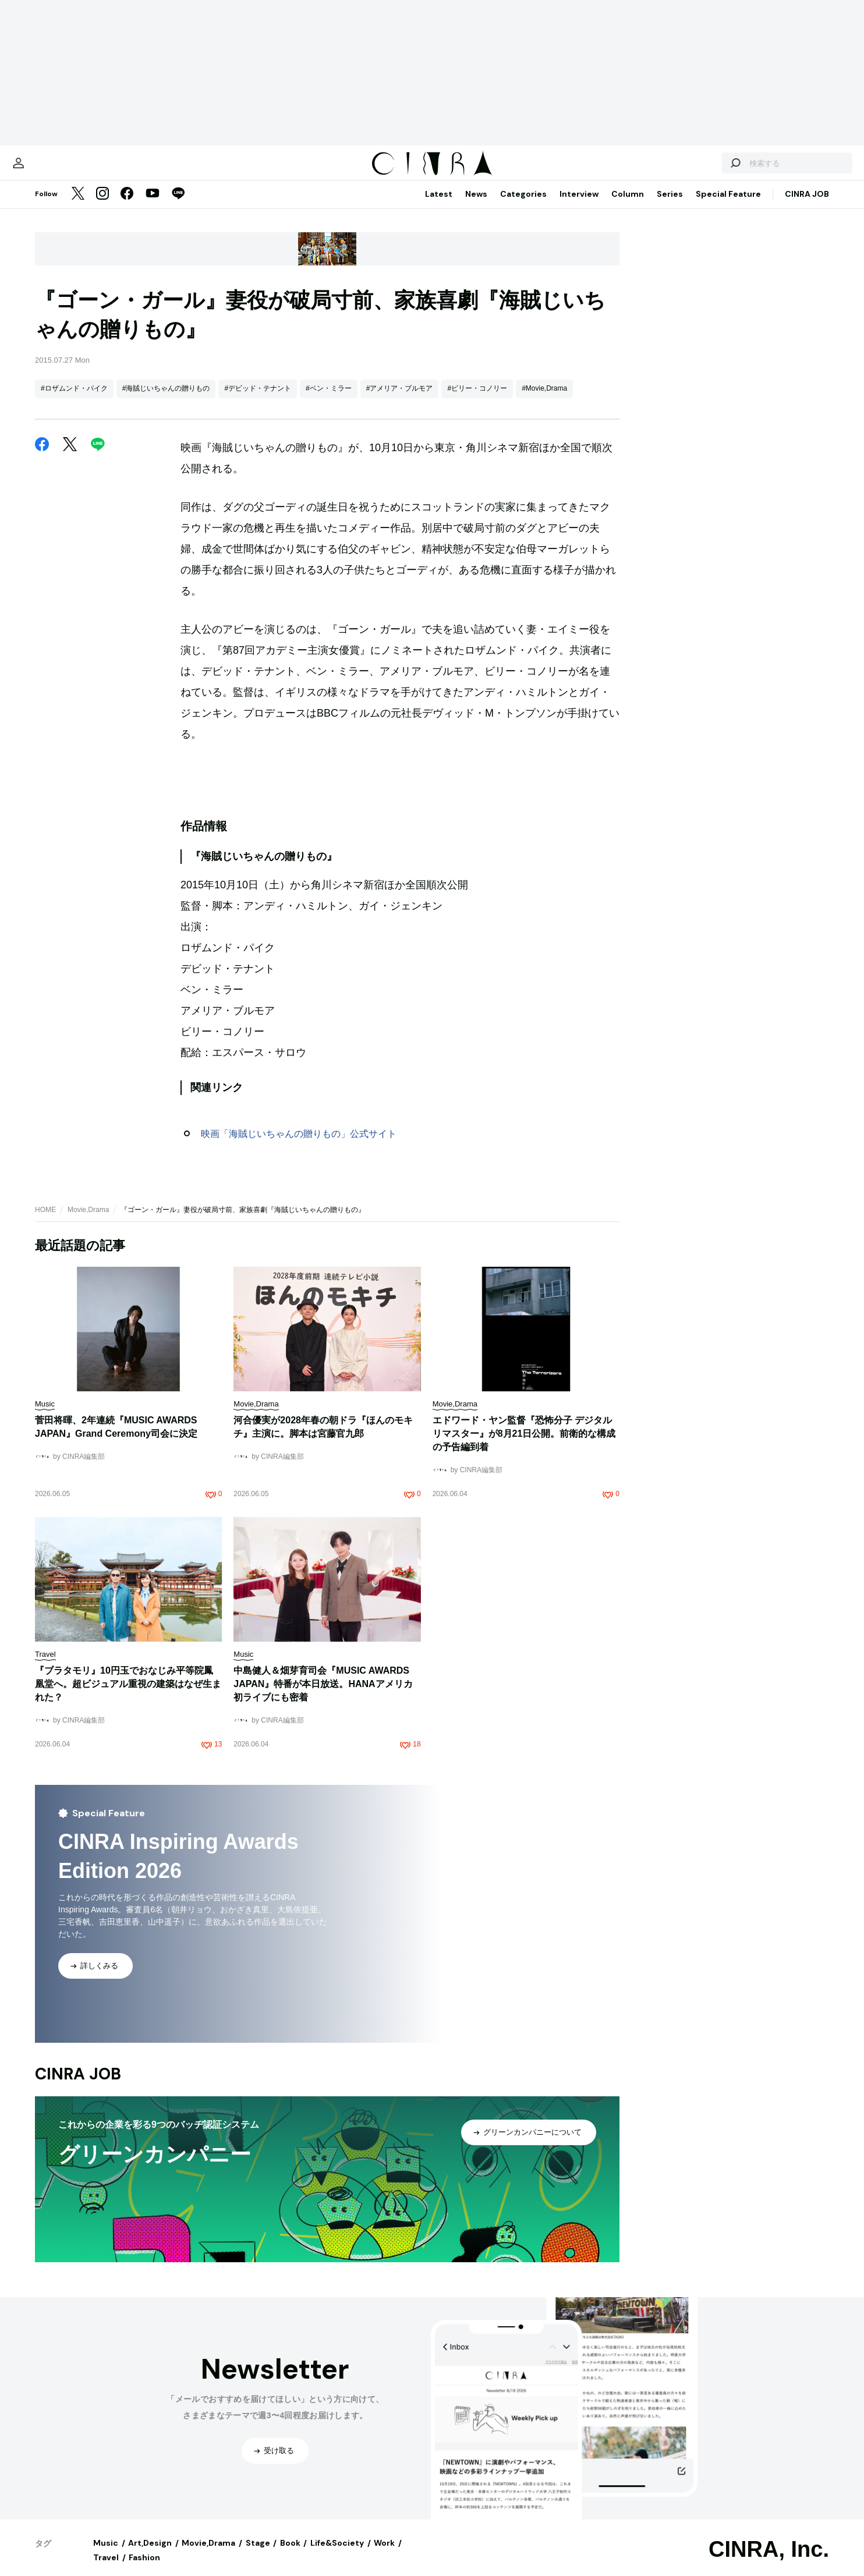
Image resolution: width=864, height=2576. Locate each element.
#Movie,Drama (544, 400)
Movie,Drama (88, 1221)
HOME (45, 1221)
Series (670, 205)
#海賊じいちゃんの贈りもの (166, 400)
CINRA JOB (807, 205)
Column (627, 205)
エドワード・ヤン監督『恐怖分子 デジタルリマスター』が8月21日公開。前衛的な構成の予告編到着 (524, 1445)
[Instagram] (102, 206)
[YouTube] (152, 206)
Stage (258, 2554)
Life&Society (337, 2554)
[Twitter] (78, 206)
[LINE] (178, 206)
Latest (438, 205)
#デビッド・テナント (257, 400)
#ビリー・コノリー (477, 400)
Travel (106, 2569)
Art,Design (150, 2554)
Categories (523, 205)
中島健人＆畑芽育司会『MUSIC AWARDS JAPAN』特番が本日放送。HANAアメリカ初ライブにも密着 (322, 1695)
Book (290, 2554)
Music (105, 2554)
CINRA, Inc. (769, 2561)
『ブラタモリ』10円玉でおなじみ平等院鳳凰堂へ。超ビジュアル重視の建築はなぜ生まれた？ (128, 1695)
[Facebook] (127, 206)
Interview (579, 205)
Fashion (144, 2569)
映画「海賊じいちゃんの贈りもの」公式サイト (298, 1145)
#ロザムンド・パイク (74, 400)
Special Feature (728, 205)
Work (384, 2554)
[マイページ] (59, 169)
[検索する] (694, 168)
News (476, 205)
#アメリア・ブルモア (399, 400)
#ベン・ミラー (329, 400)
